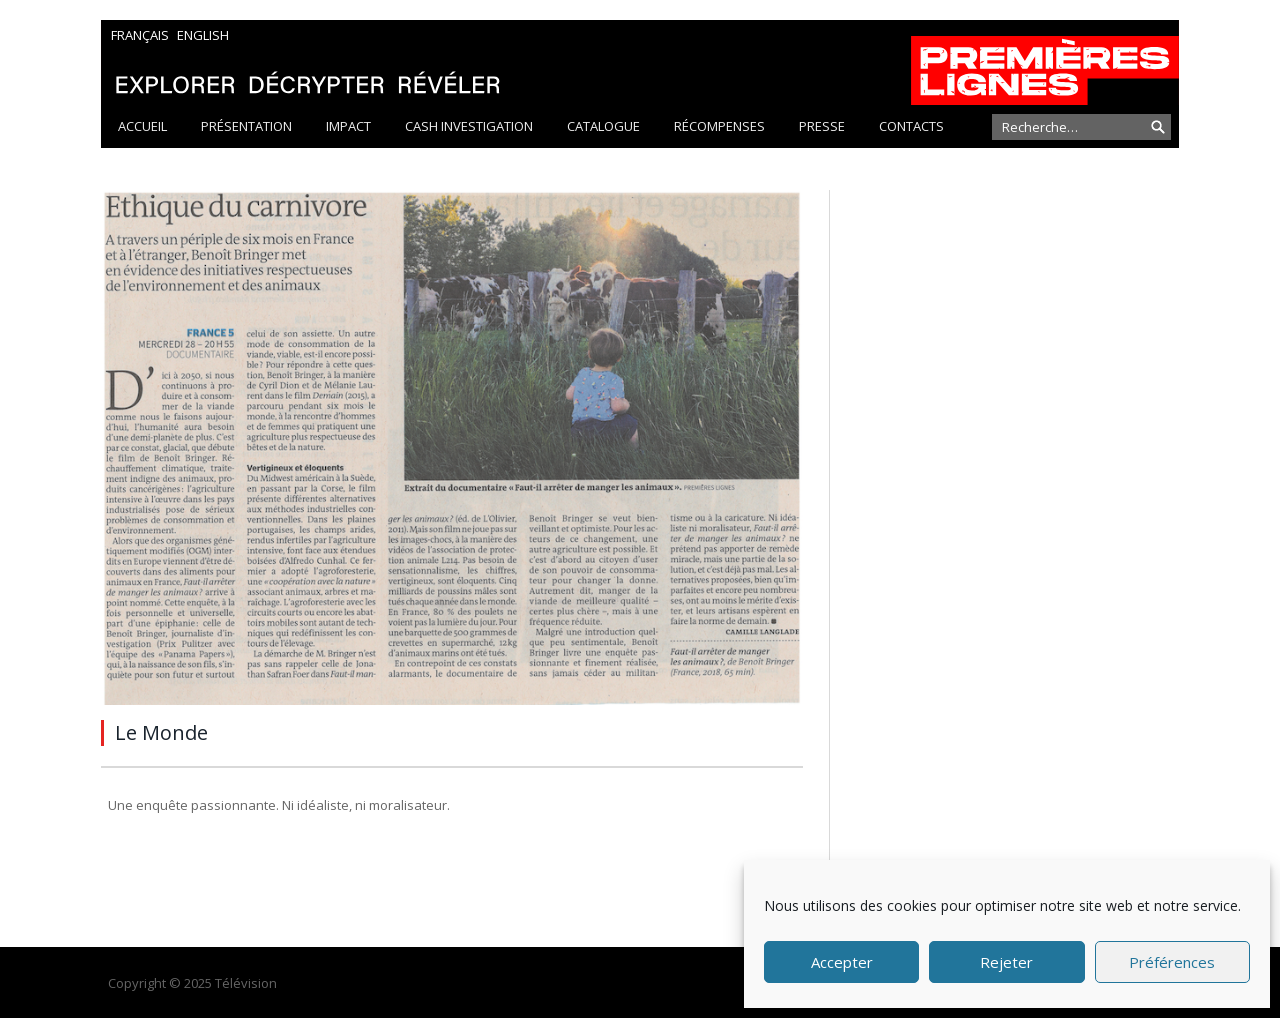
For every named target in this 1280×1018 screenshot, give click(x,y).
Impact (348, 126)
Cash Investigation (469, 126)
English (203, 35)
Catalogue (603, 126)
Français (140, 35)
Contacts (911, 126)
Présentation (246, 126)
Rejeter (1006, 962)
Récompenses (719, 126)
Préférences (1172, 962)
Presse (822, 126)
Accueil (142, 126)
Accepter (842, 962)
